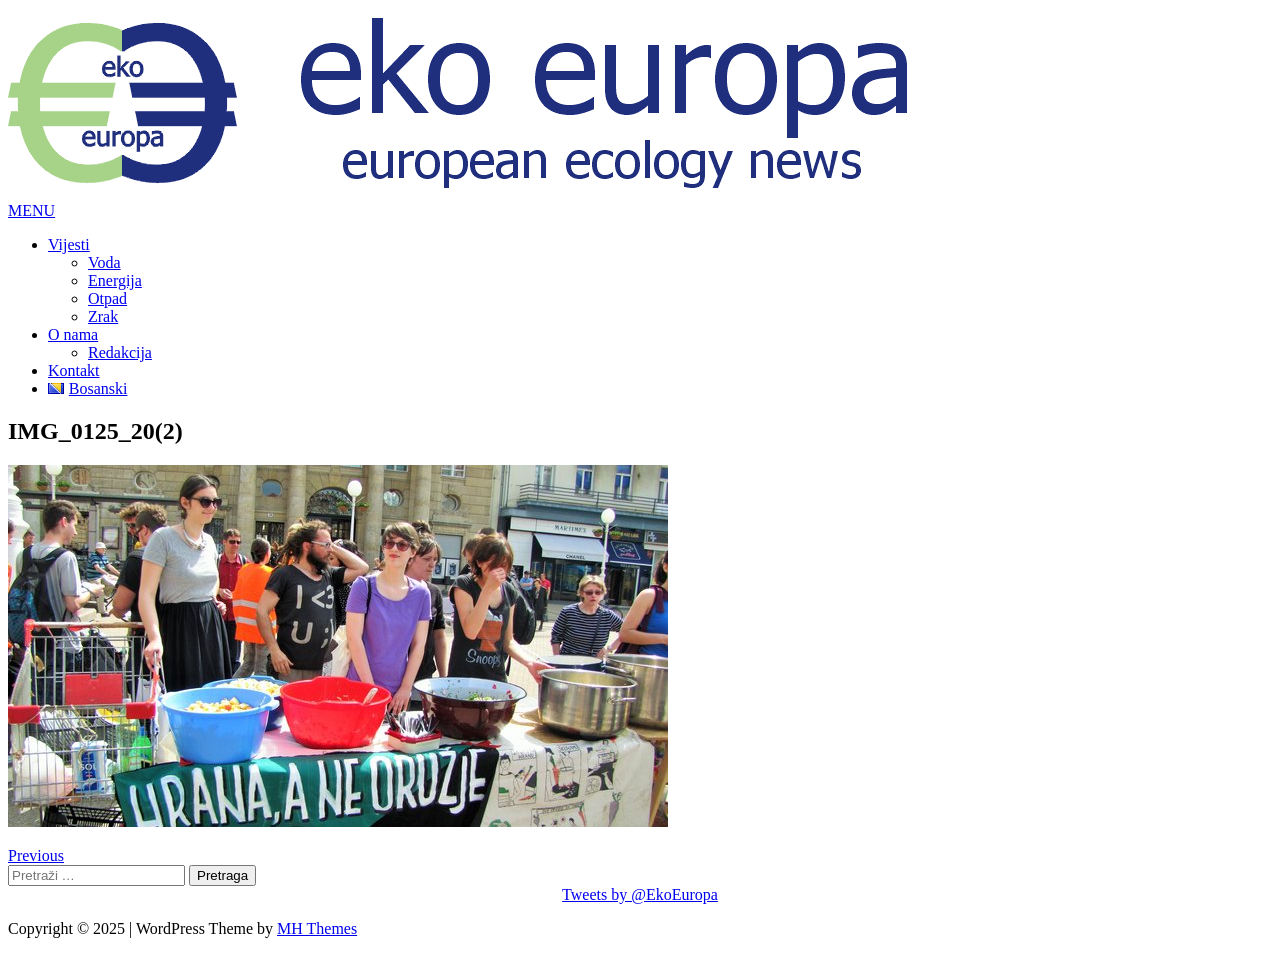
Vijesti (69, 244)
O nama (73, 334)
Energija (115, 280)
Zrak (103, 316)
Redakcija (120, 352)
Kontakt (74, 370)
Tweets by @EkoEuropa (640, 894)
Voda (104, 262)
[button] (31, 210)
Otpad (107, 298)
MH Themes (317, 928)
